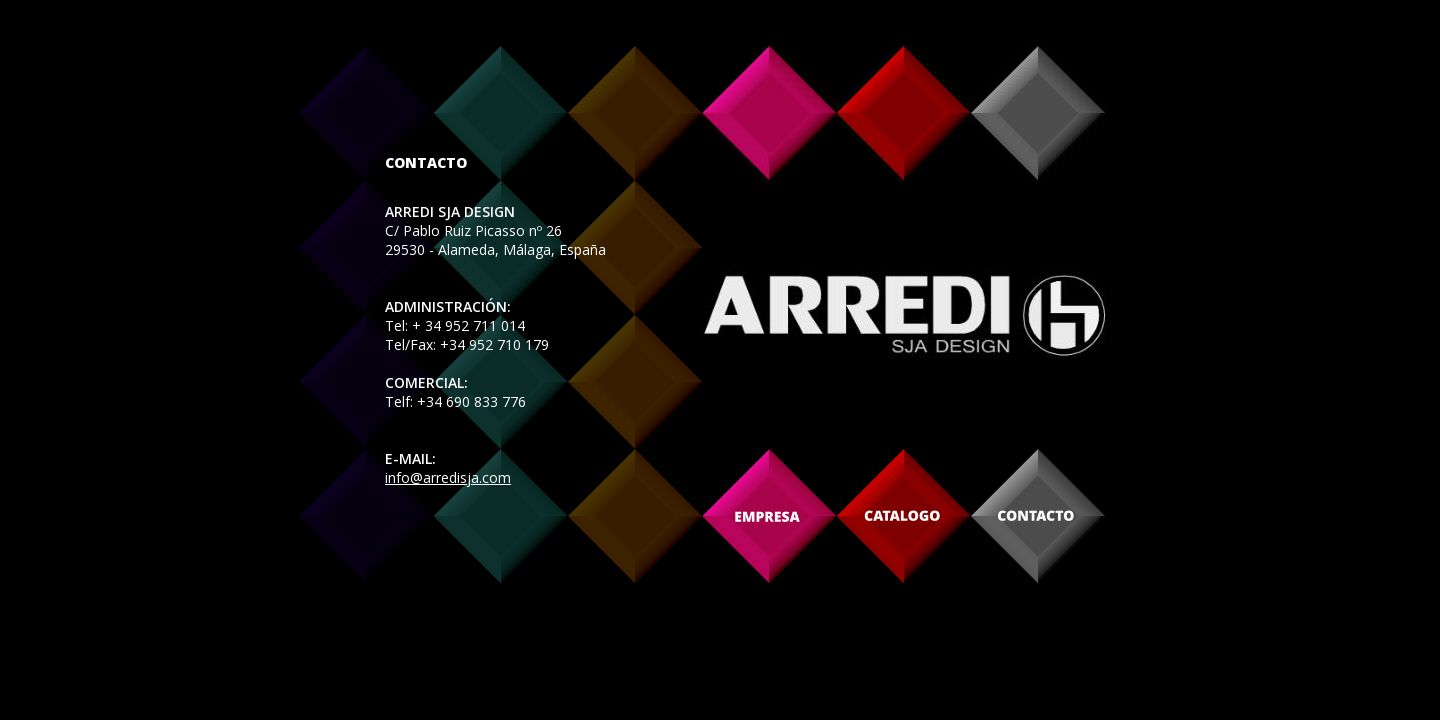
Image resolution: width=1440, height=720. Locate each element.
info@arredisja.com (448, 477)
